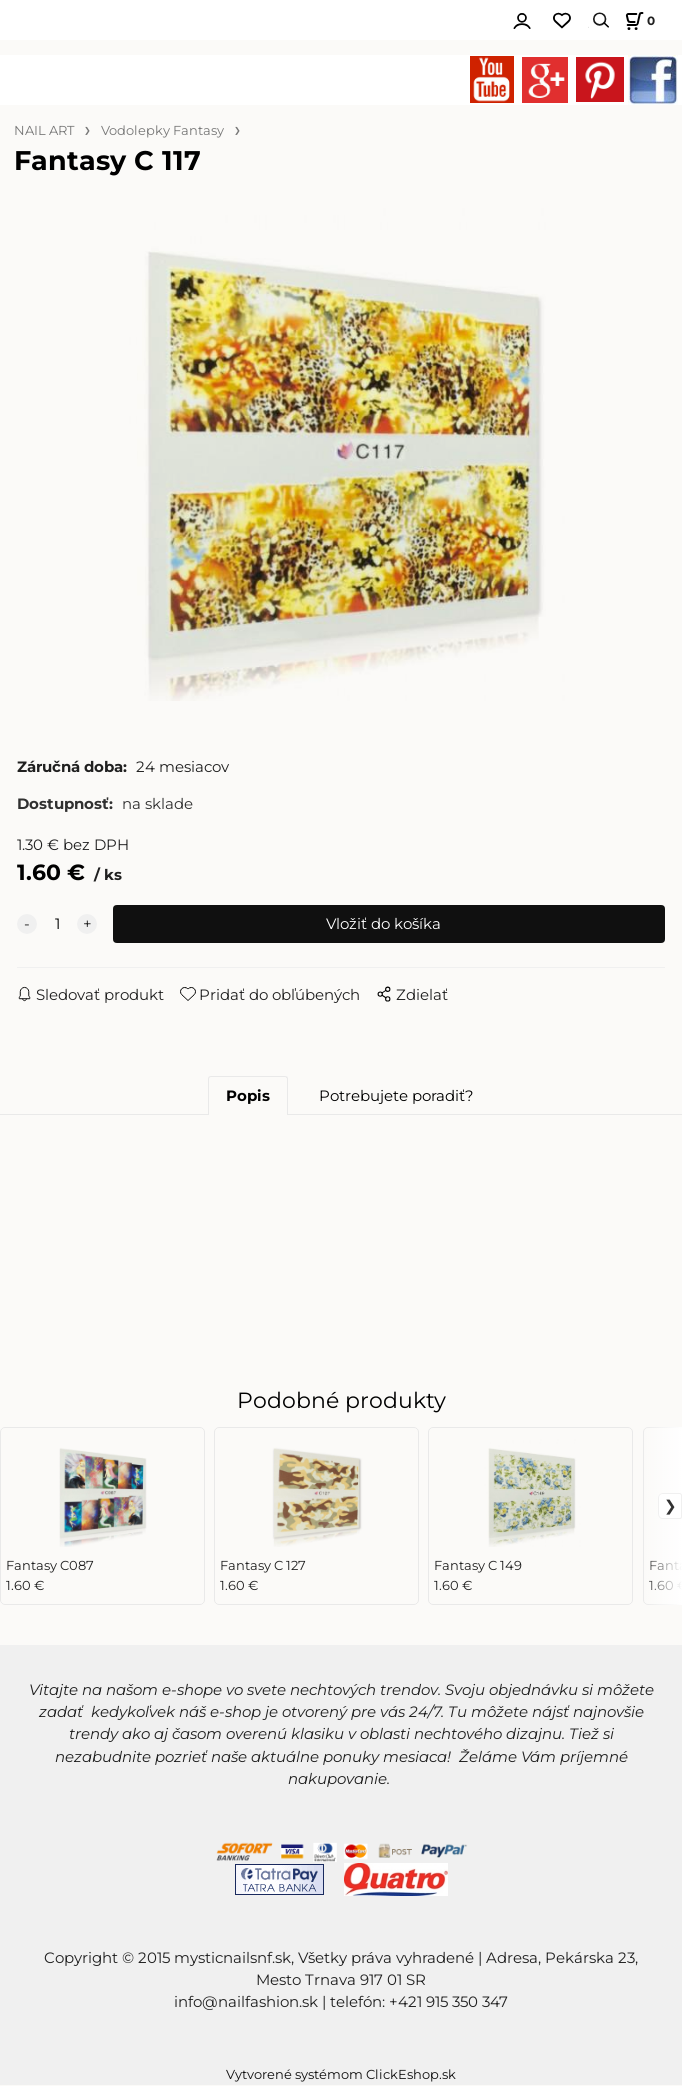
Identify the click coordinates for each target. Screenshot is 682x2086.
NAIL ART (44, 130)
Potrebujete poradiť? (396, 1097)
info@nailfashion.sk (246, 2003)
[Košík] (637, 20)
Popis (248, 1097)
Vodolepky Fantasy (162, 130)
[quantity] (57, 925)
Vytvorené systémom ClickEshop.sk (341, 2075)
